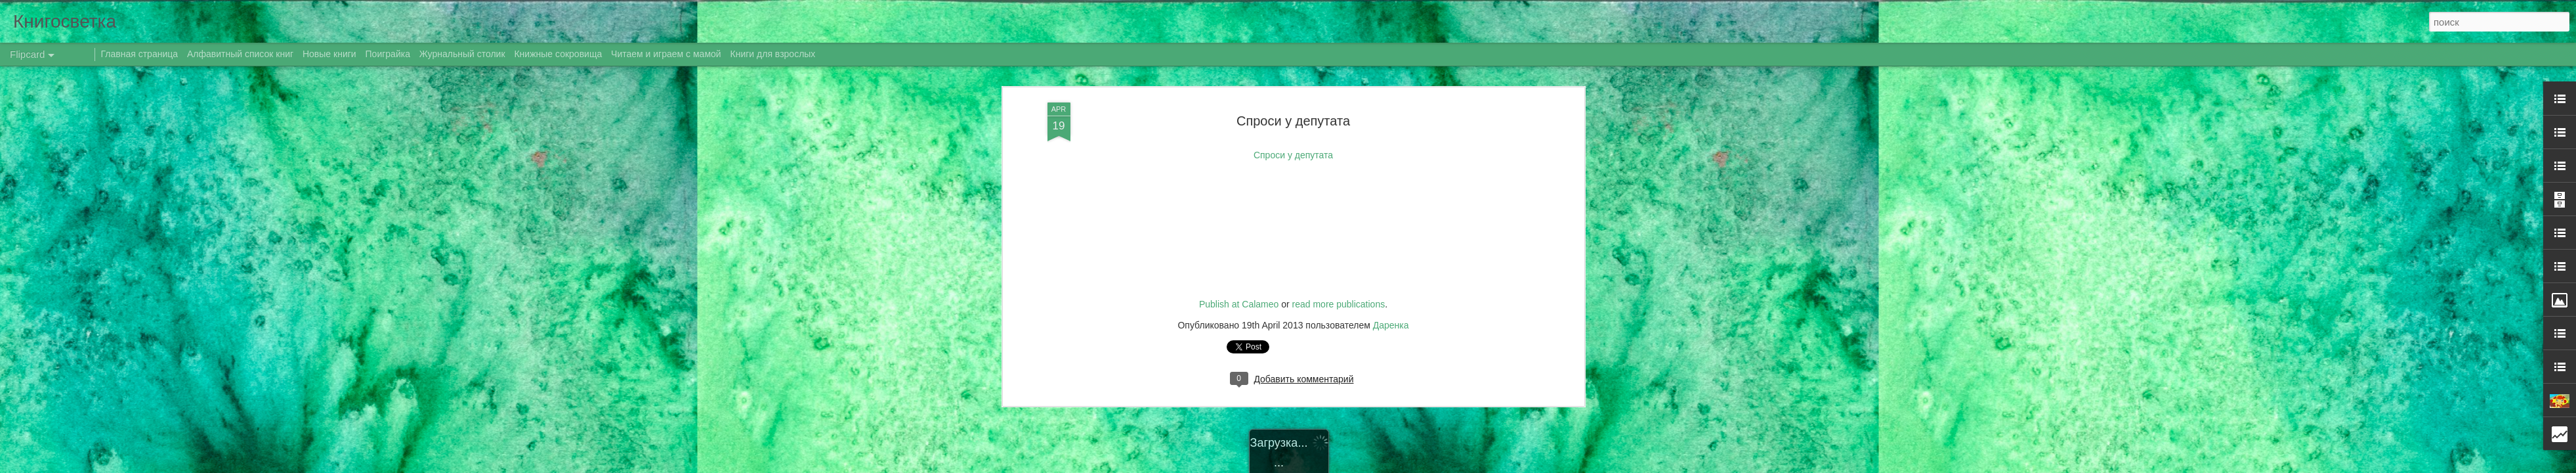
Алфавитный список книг (241, 54)
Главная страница (140, 54)
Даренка (1391, 274)
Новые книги (329, 54)
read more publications (1338, 253)
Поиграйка (388, 54)
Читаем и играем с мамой (666, 54)
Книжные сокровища (558, 54)
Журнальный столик (462, 54)
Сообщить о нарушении (1451, 466)
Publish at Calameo (1238, 253)
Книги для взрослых (773, 54)
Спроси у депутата (1293, 69)
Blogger (1394, 466)
